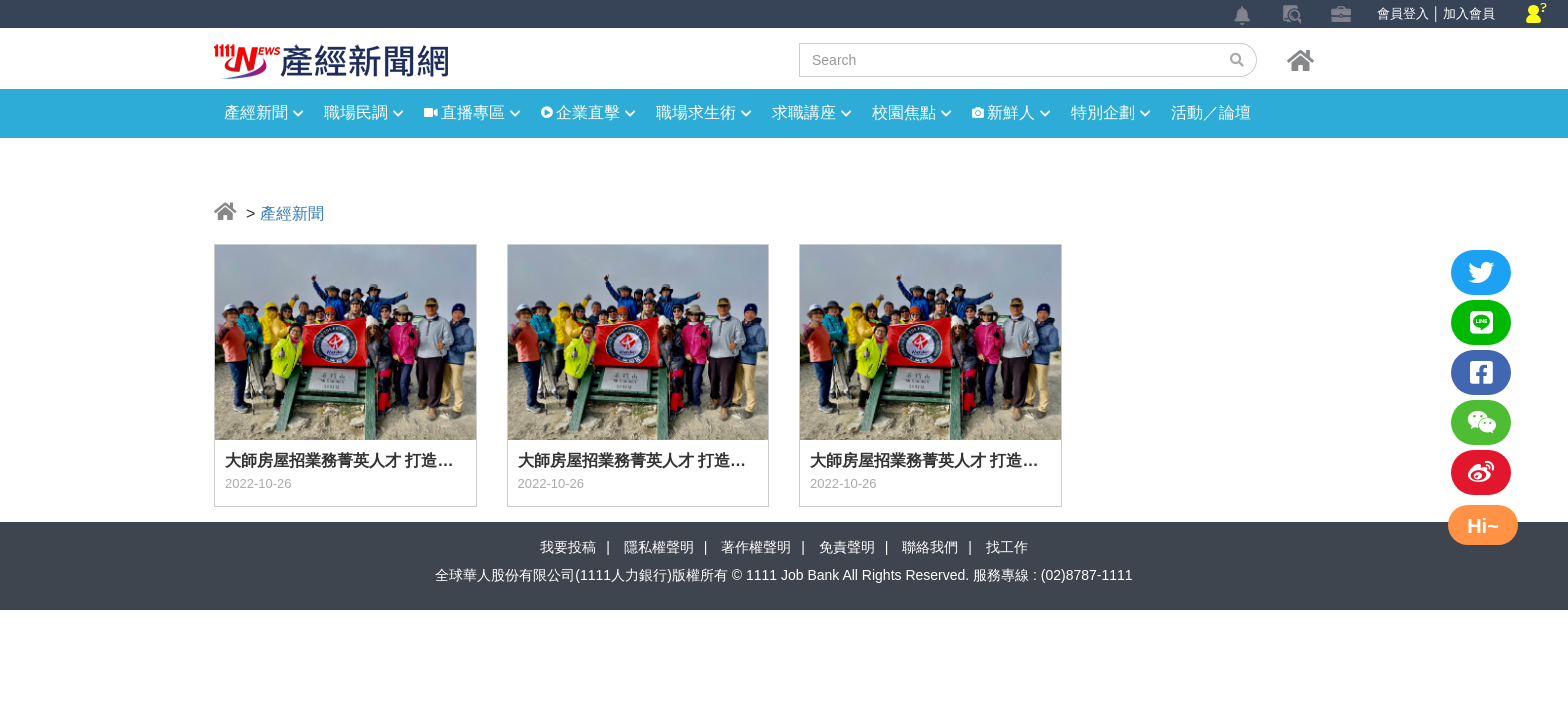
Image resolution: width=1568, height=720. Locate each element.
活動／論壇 (1211, 112)
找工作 (1007, 547)
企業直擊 (596, 112)
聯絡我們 (930, 547)
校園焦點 (912, 112)
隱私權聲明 (659, 547)
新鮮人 (1019, 112)
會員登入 (1403, 13)
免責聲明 (847, 547)
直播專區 (481, 112)
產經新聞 (264, 112)
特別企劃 (1111, 112)
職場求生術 (704, 112)
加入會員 (1469, 13)
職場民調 (364, 112)
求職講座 (812, 112)
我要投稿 (568, 547)
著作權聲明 (756, 547)
